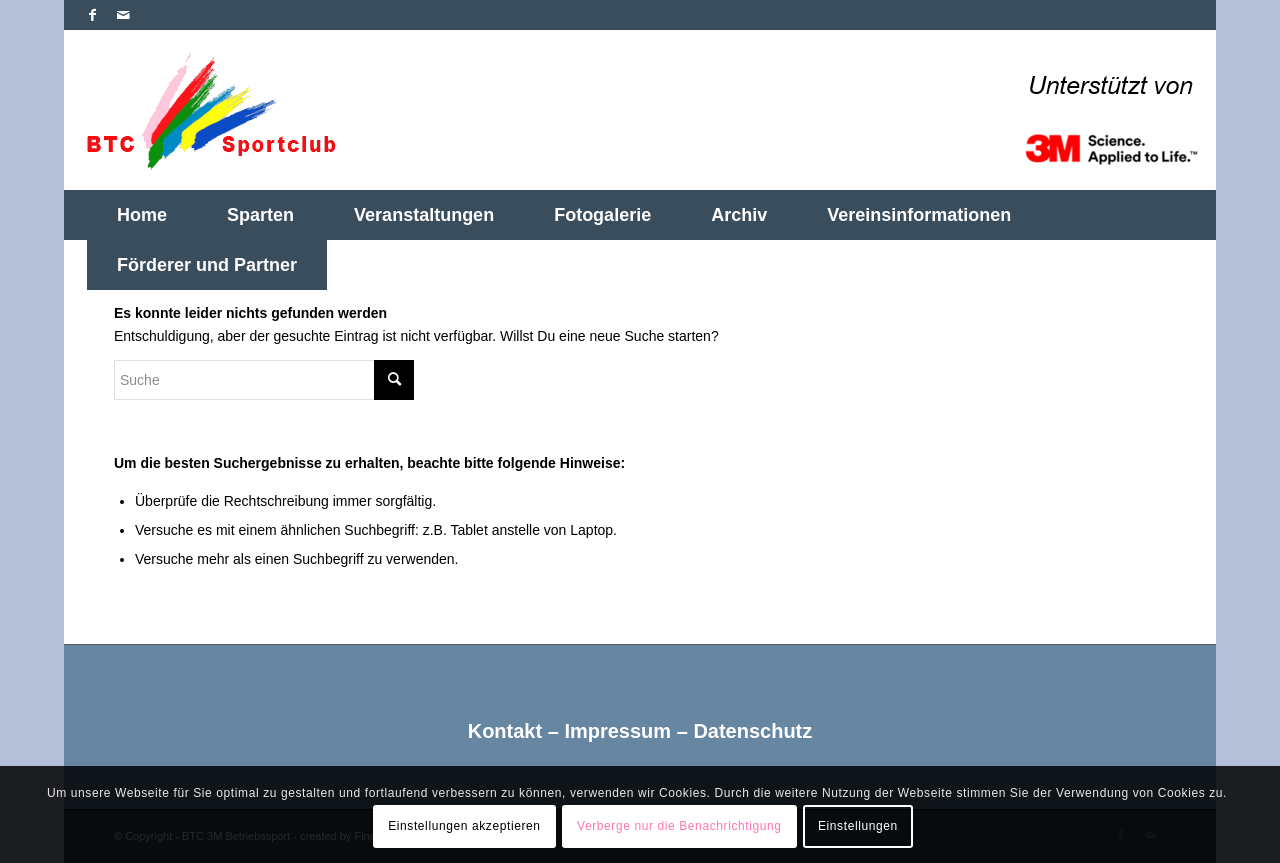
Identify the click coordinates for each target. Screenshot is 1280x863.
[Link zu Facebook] (92, 15)
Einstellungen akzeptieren (464, 826)
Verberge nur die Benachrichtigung (679, 826)
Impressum (617, 731)
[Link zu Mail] (123, 15)
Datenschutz (752, 731)
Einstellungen (858, 826)
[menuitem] (142, 215)
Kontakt (505, 731)
